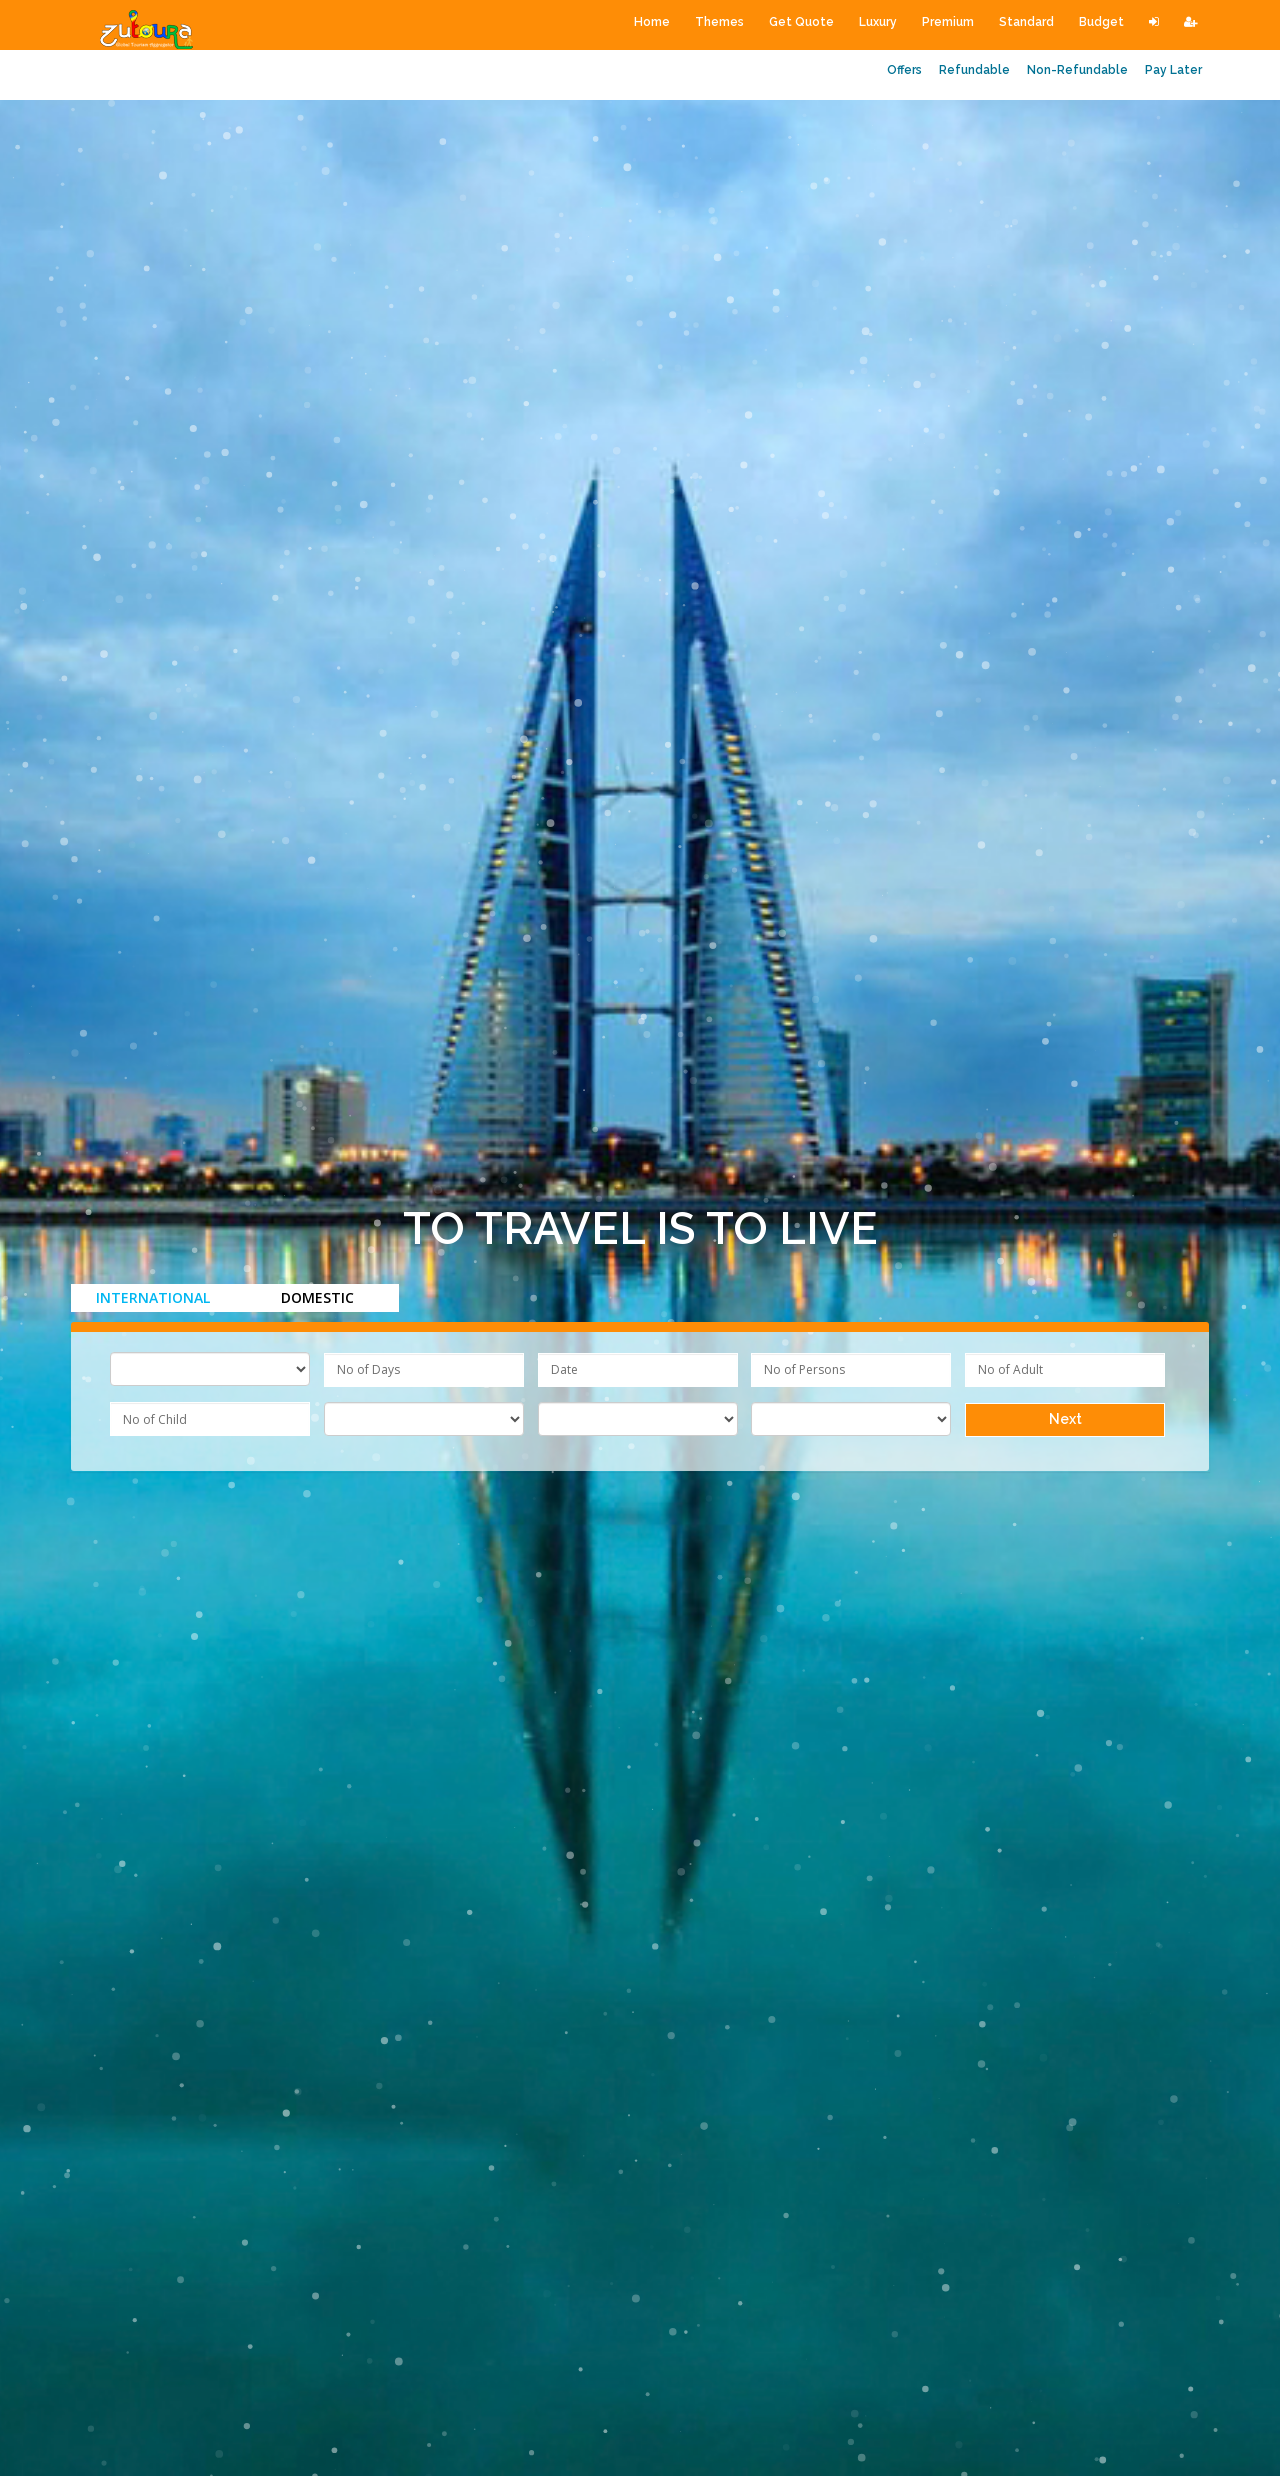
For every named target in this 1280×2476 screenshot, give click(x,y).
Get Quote (801, 22)
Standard (1026, 22)
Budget (1101, 22)
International (153, 1297)
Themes (719, 22)
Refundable (974, 70)
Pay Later (1173, 70)
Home (652, 22)
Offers (904, 70)
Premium (948, 22)
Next (1065, 1419)
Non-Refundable (1077, 70)
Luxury (878, 22)
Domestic (317, 1297)
